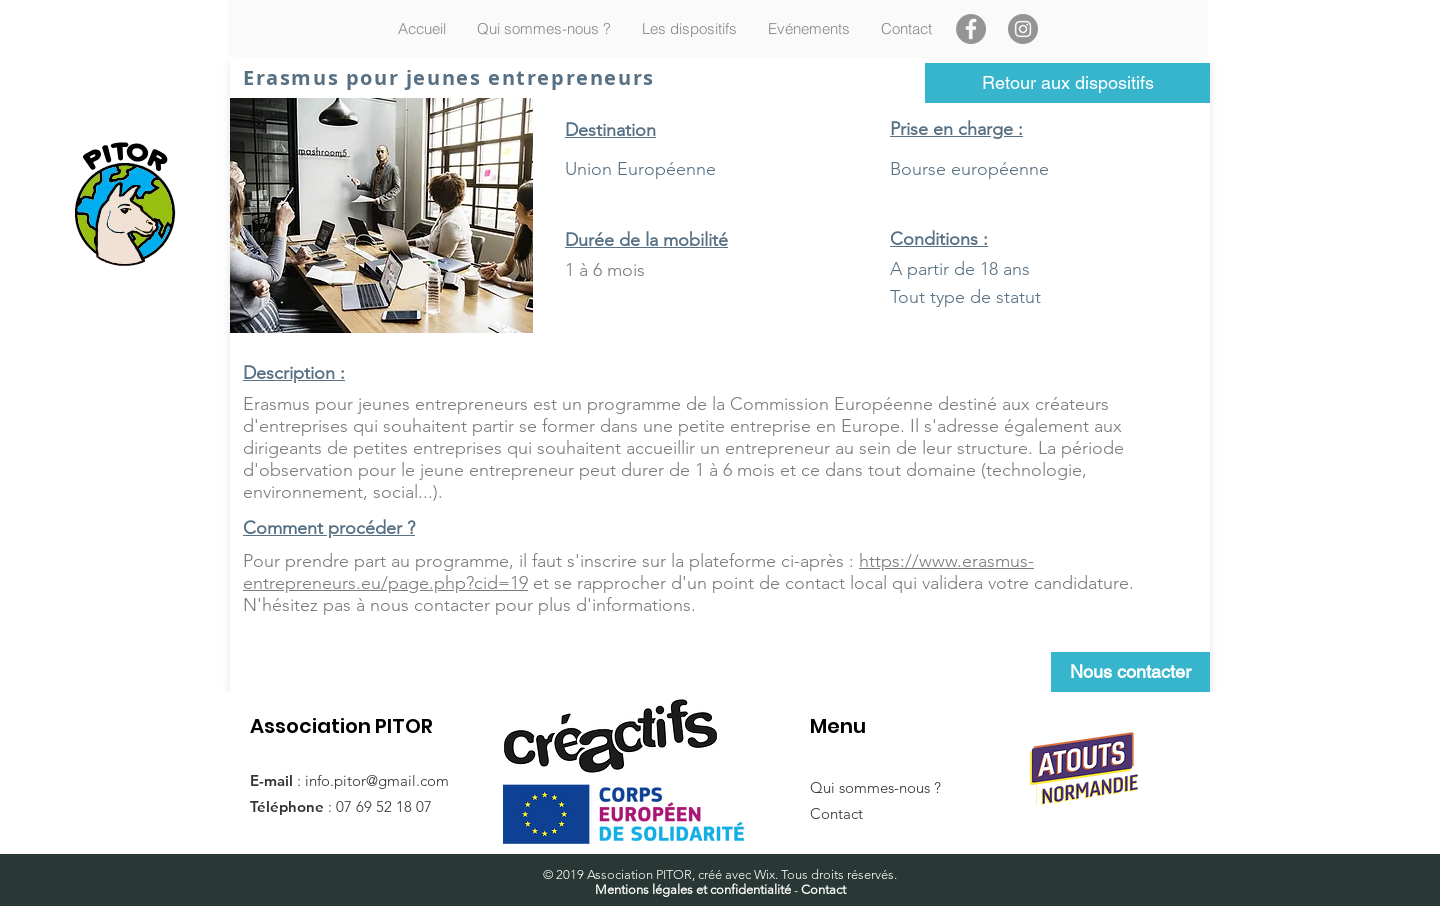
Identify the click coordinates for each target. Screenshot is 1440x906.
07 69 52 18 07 (384, 806)
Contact (836, 813)
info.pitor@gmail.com (377, 780)
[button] (689, 29)
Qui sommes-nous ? (875, 787)
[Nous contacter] (1130, 672)
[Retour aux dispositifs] (1067, 83)
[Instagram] (1023, 29)
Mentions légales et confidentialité (693, 889)
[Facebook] (971, 29)
